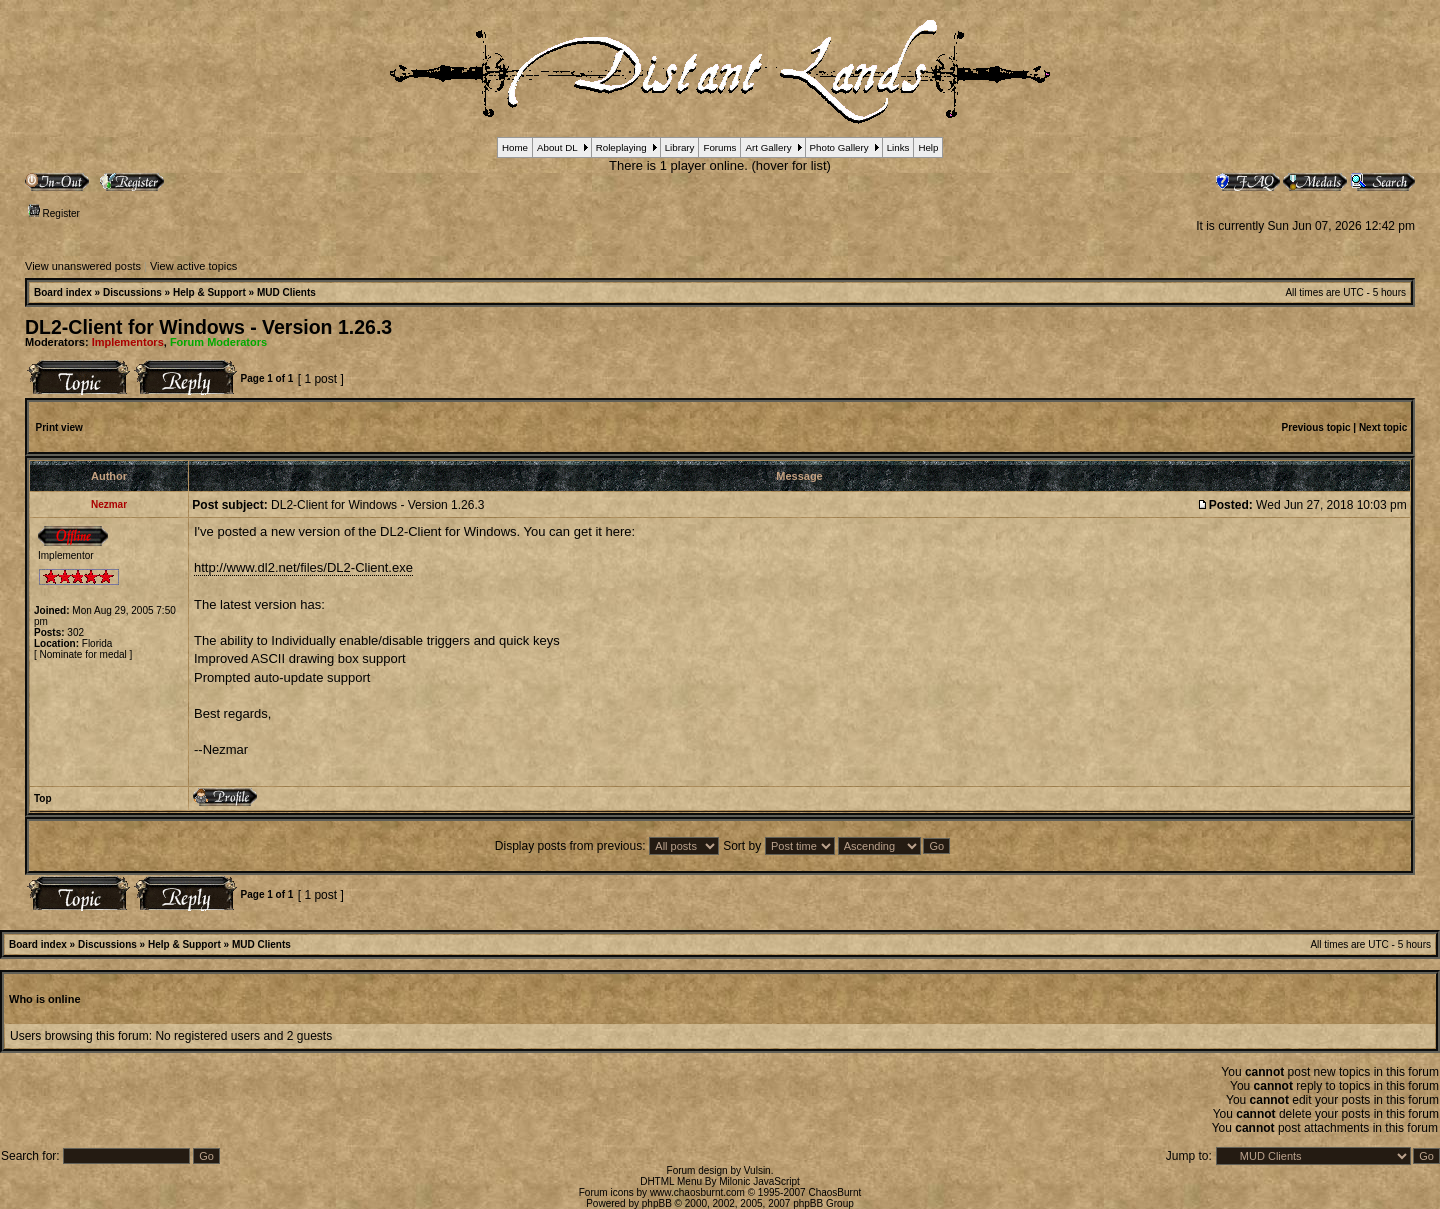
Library (680, 147)
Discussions (132, 292)
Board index (63, 292)
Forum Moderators (218, 342)
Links (898, 147)
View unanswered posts (83, 266)
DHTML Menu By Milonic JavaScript (720, 1181)
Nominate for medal (83, 654)
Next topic (1383, 427)
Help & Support (209, 292)
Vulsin (757, 1170)
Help (928, 147)
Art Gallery (768, 147)
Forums (719, 147)
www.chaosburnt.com (697, 1192)
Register (54, 213)
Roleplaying (621, 147)
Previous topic (1316, 427)
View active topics (193, 266)
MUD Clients (286, 292)
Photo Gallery (839, 147)
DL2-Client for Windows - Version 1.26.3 (208, 327)
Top (43, 798)
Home (515, 147)
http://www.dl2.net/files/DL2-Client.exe (303, 567)
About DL (557, 147)
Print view (59, 427)
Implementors (128, 342)
